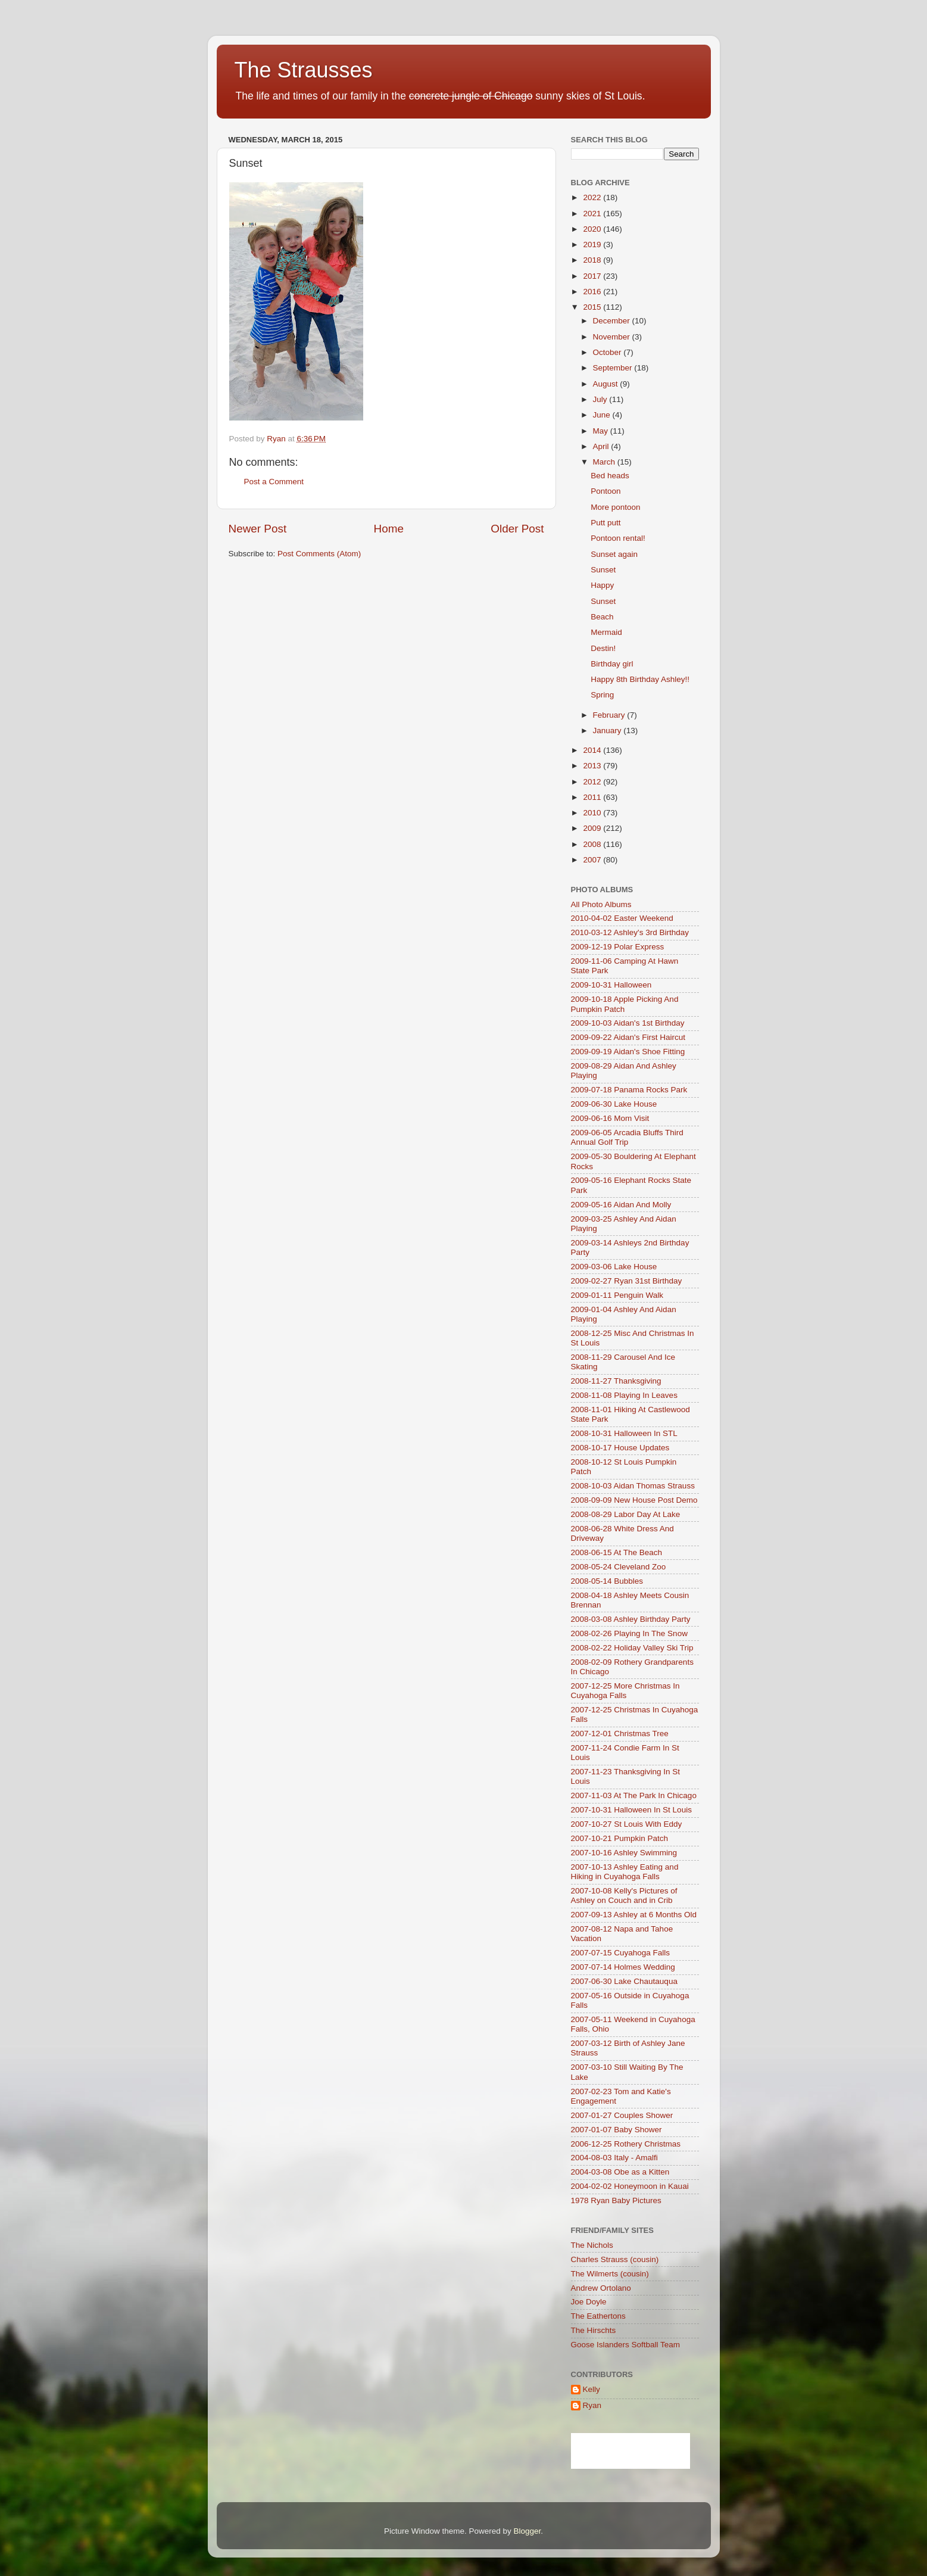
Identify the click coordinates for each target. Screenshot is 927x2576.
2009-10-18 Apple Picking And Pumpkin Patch (625, 1004)
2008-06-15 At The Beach (617, 1552)
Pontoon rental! (618, 538)
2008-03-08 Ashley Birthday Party (631, 1619)
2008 (593, 844)
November (612, 336)
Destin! (603, 648)
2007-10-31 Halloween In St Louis (631, 1809)
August (606, 383)
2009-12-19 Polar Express (617, 946)
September (614, 367)
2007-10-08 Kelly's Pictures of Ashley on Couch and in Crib (624, 1895)
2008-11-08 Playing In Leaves (624, 1395)
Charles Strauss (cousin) (615, 2259)
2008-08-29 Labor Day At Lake (626, 1514)
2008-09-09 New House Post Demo (634, 1500)
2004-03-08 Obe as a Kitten (620, 2171)
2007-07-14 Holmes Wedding (623, 1967)
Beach (602, 616)
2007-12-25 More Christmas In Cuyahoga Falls (625, 1690)
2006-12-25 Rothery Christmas (626, 2143)
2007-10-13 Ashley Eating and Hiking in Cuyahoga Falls (625, 1871)
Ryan (592, 2405)
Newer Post (258, 528)
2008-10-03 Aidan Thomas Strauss (633, 1485)
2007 (593, 859)
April (602, 446)
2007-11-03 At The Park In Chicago (634, 1795)
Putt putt (605, 522)
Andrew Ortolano (601, 2288)
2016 (593, 291)
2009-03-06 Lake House (614, 1266)
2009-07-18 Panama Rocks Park (629, 1089)
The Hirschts (593, 2330)
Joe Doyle (589, 2301)
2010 (593, 812)
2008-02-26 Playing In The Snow (629, 1633)
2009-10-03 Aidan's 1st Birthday (628, 1022)
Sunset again (614, 554)
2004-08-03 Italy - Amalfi (614, 2157)
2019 (593, 244)
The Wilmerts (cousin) (610, 2273)
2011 (593, 797)
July (601, 399)
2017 (593, 276)
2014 (593, 750)
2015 (593, 307)
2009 (593, 828)
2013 (593, 765)
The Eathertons (598, 2316)
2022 (593, 197)
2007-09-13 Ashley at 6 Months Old (634, 1914)
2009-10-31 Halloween (611, 984)
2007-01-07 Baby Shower (616, 2129)
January (608, 730)
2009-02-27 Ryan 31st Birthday (626, 1280)
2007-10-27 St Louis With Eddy (626, 1824)
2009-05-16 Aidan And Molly (621, 1204)
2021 (593, 213)
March (605, 461)
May (601, 430)
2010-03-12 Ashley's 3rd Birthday (630, 932)
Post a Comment (274, 481)
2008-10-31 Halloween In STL (624, 1433)
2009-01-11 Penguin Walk (617, 1295)
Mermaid (606, 632)
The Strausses (304, 70)
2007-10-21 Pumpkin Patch (620, 1838)
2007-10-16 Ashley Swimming (624, 1852)
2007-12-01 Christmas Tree (620, 1733)
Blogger (527, 2531)
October (608, 352)
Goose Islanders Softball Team (626, 2344)
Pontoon (605, 491)
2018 (593, 260)
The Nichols (592, 2245)
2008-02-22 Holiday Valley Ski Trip (632, 1647)
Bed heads (610, 475)
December (612, 320)
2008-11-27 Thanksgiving (616, 1380)
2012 (593, 781)
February (610, 715)
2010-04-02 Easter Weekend (622, 918)
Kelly (591, 2389)
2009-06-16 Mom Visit (610, 1118)
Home (389, 528)
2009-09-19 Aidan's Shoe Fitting (628, 1051)
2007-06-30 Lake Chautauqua (624, 1981)
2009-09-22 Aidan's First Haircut (628, 1037)
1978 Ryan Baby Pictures (616, 2200)
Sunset (603, 569)
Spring (602, 694)
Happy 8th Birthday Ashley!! (640, 679)
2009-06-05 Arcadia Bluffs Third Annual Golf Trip (627, 1137)
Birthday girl (612, 663)
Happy (602, 585)
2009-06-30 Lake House (614, 1103)
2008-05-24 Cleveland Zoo (618, 1566)
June (603, 414)
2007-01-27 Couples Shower (622, 2115)
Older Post (517, 528)
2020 (593, 229)
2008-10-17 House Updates (620, 1447)
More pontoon (615, 507)
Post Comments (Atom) (319, 553)
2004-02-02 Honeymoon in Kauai (630, 2186)
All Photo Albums (601, 904)
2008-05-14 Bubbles (607, 1581)
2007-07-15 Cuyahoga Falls (620, 1952)
